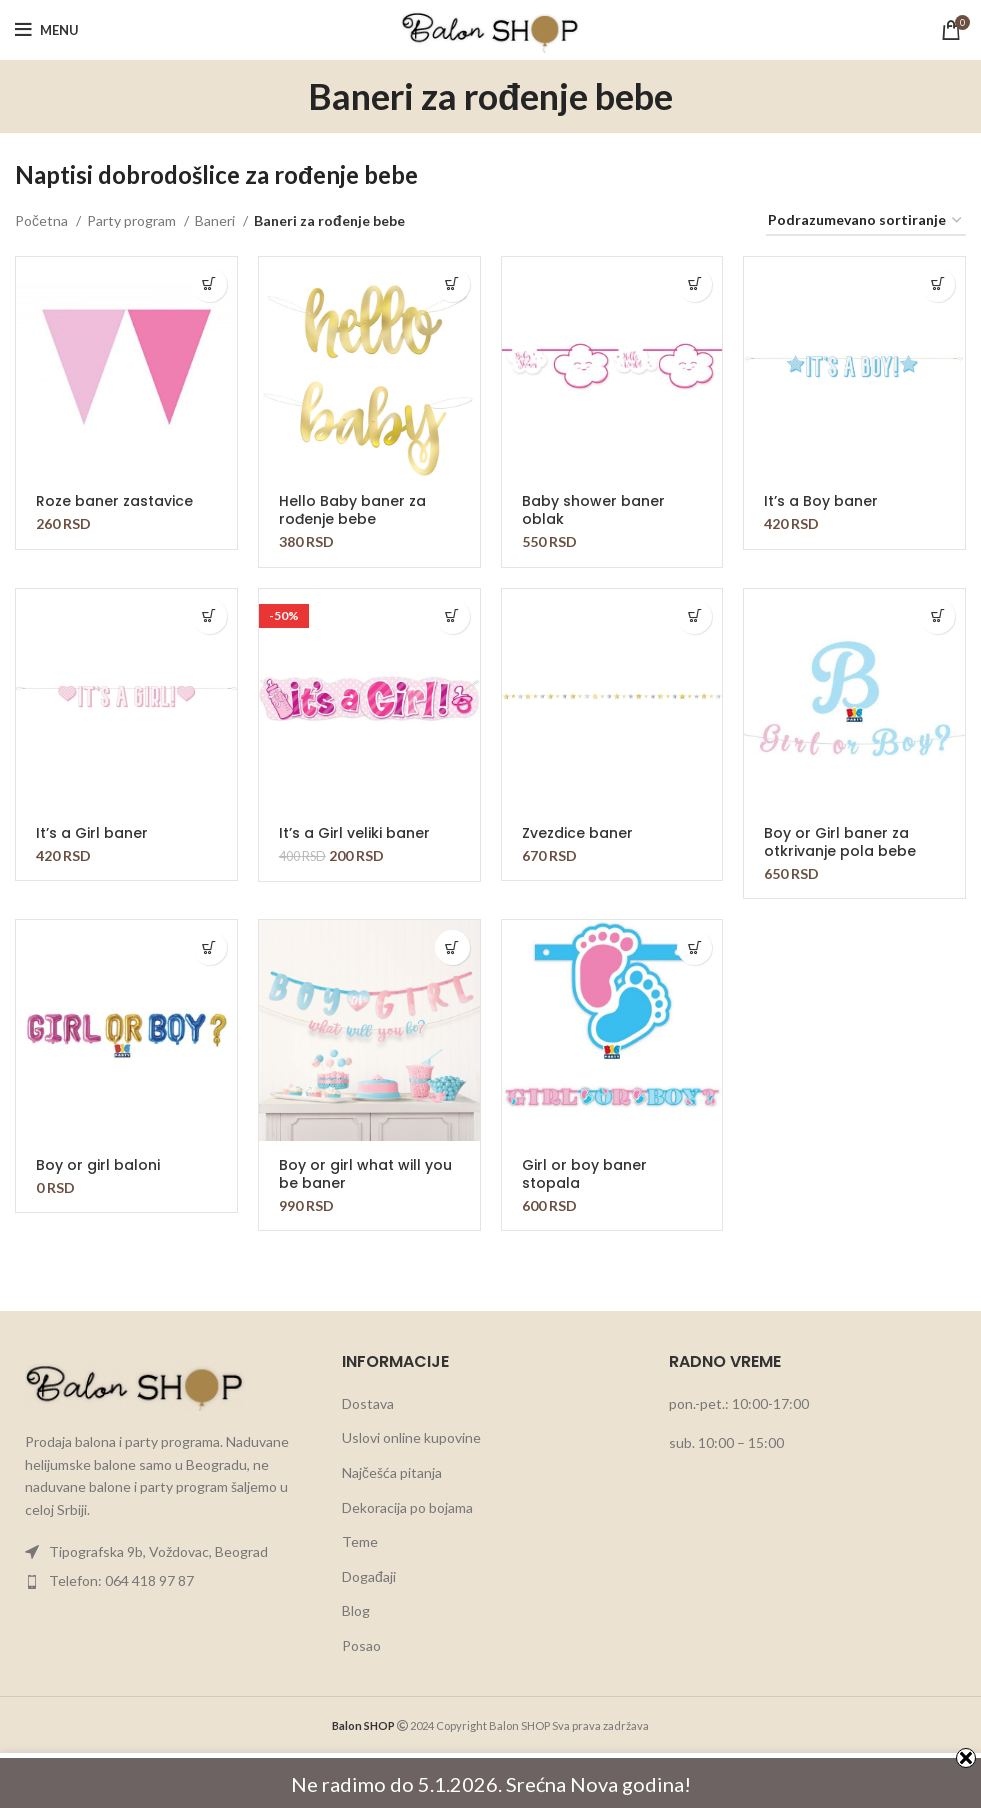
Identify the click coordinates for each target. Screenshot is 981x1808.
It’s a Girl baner (92, 833)
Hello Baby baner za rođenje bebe (352, 510)
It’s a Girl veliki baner (354, 833)
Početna (43, 220)
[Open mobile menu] (47, 30)
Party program (133, 220)
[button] (209, 284)
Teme (360, 1541)
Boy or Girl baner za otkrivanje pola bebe (840, 842)
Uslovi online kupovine (411, 1437)
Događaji (369, 1576)
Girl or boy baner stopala (584, 1174)
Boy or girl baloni (98, 1165)
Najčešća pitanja (392, 1472)
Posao (361, 1645)
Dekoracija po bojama (407, 1507)
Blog (356, 1610)
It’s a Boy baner (821, 501)
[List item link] (163, 1552)
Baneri (216, 220)
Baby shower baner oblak (593, 510)
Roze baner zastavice (114, 501)
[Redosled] (866, 221)
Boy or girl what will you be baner (365, 1174)
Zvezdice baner (577, 833)
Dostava (368, 1403)
